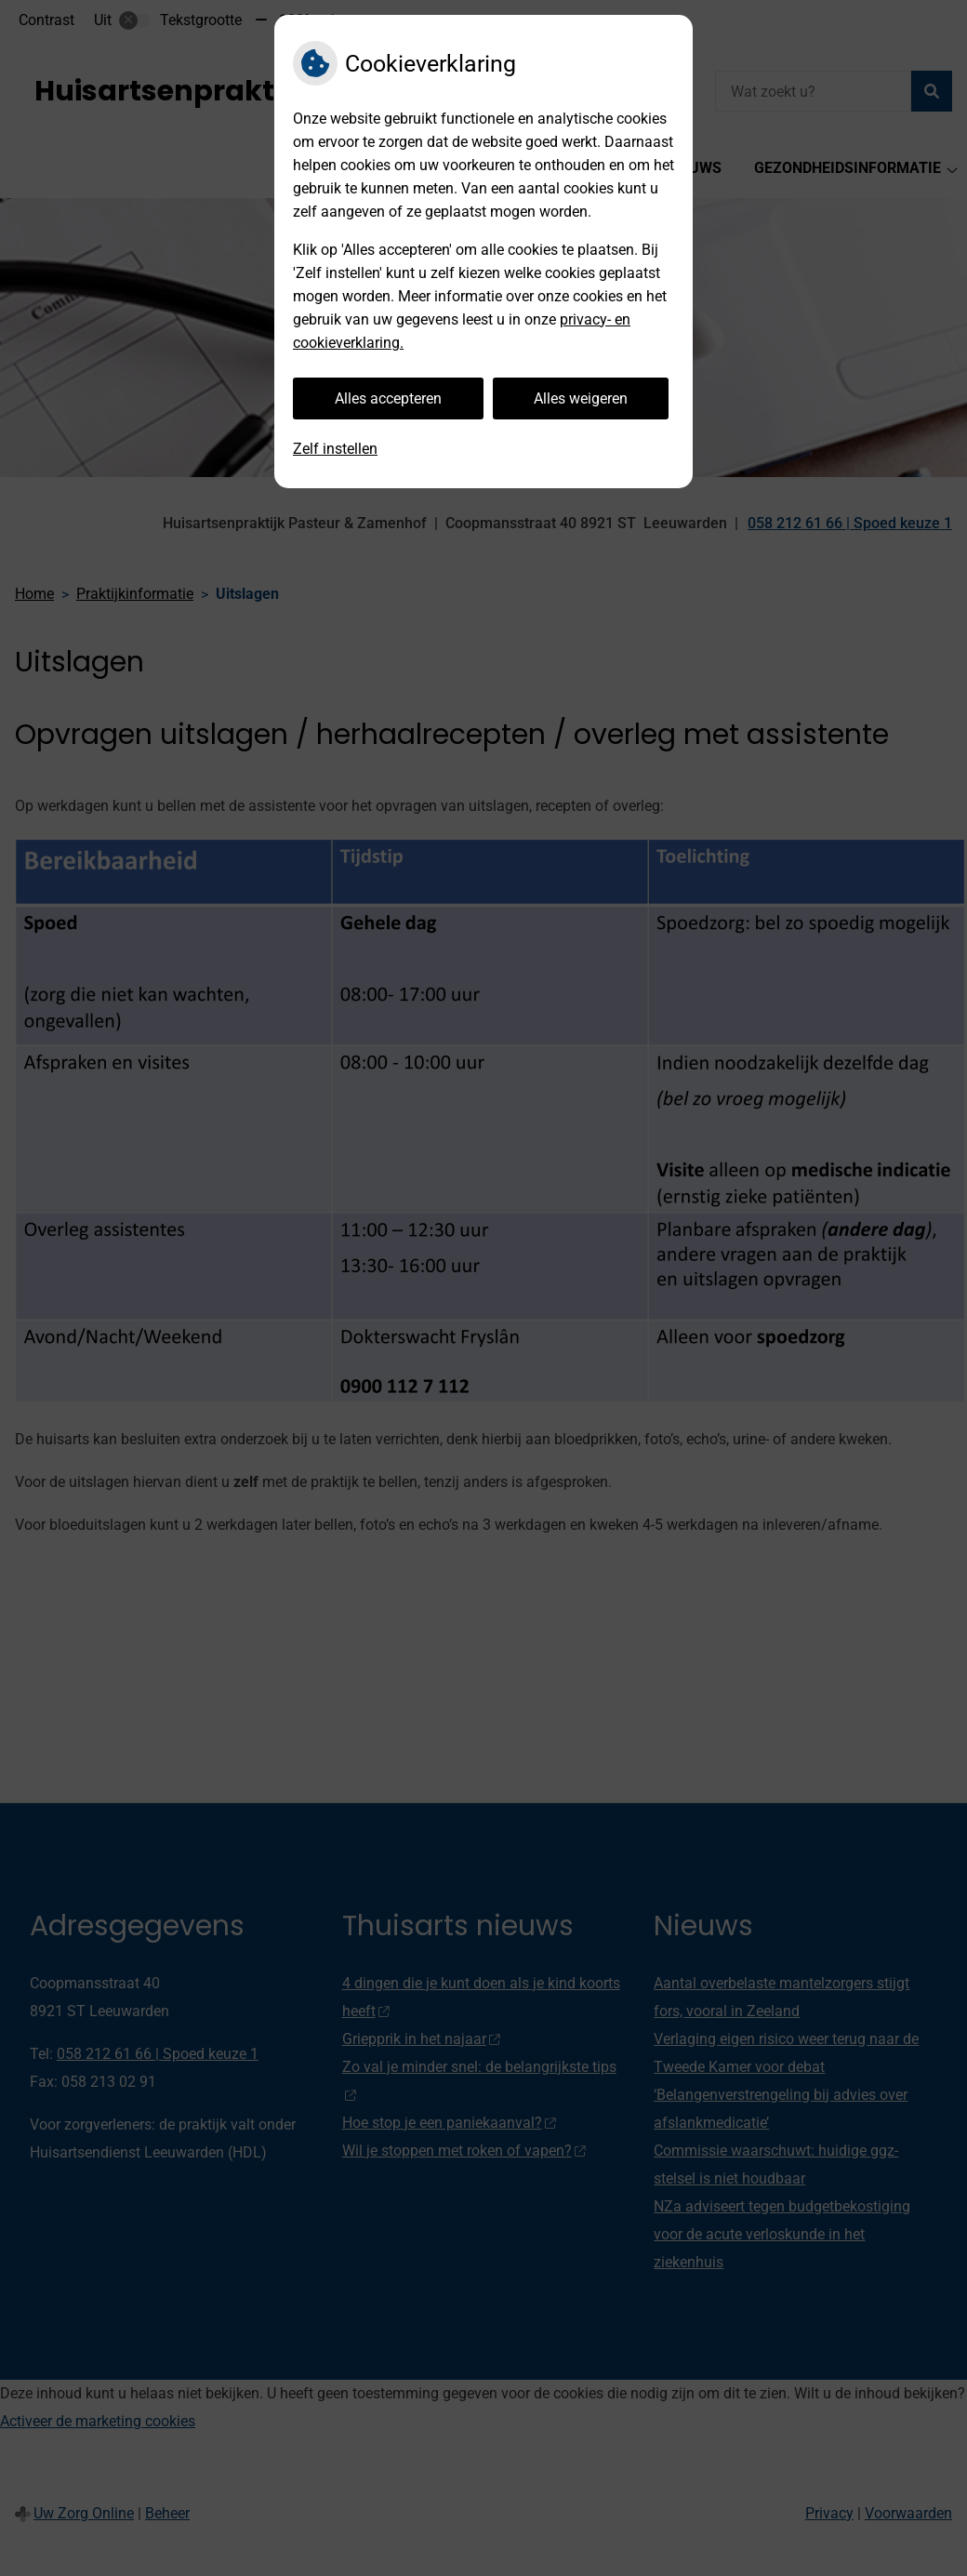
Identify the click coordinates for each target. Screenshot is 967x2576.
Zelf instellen (335, 449)
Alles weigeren (581, 398)
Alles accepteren (388, 398)
